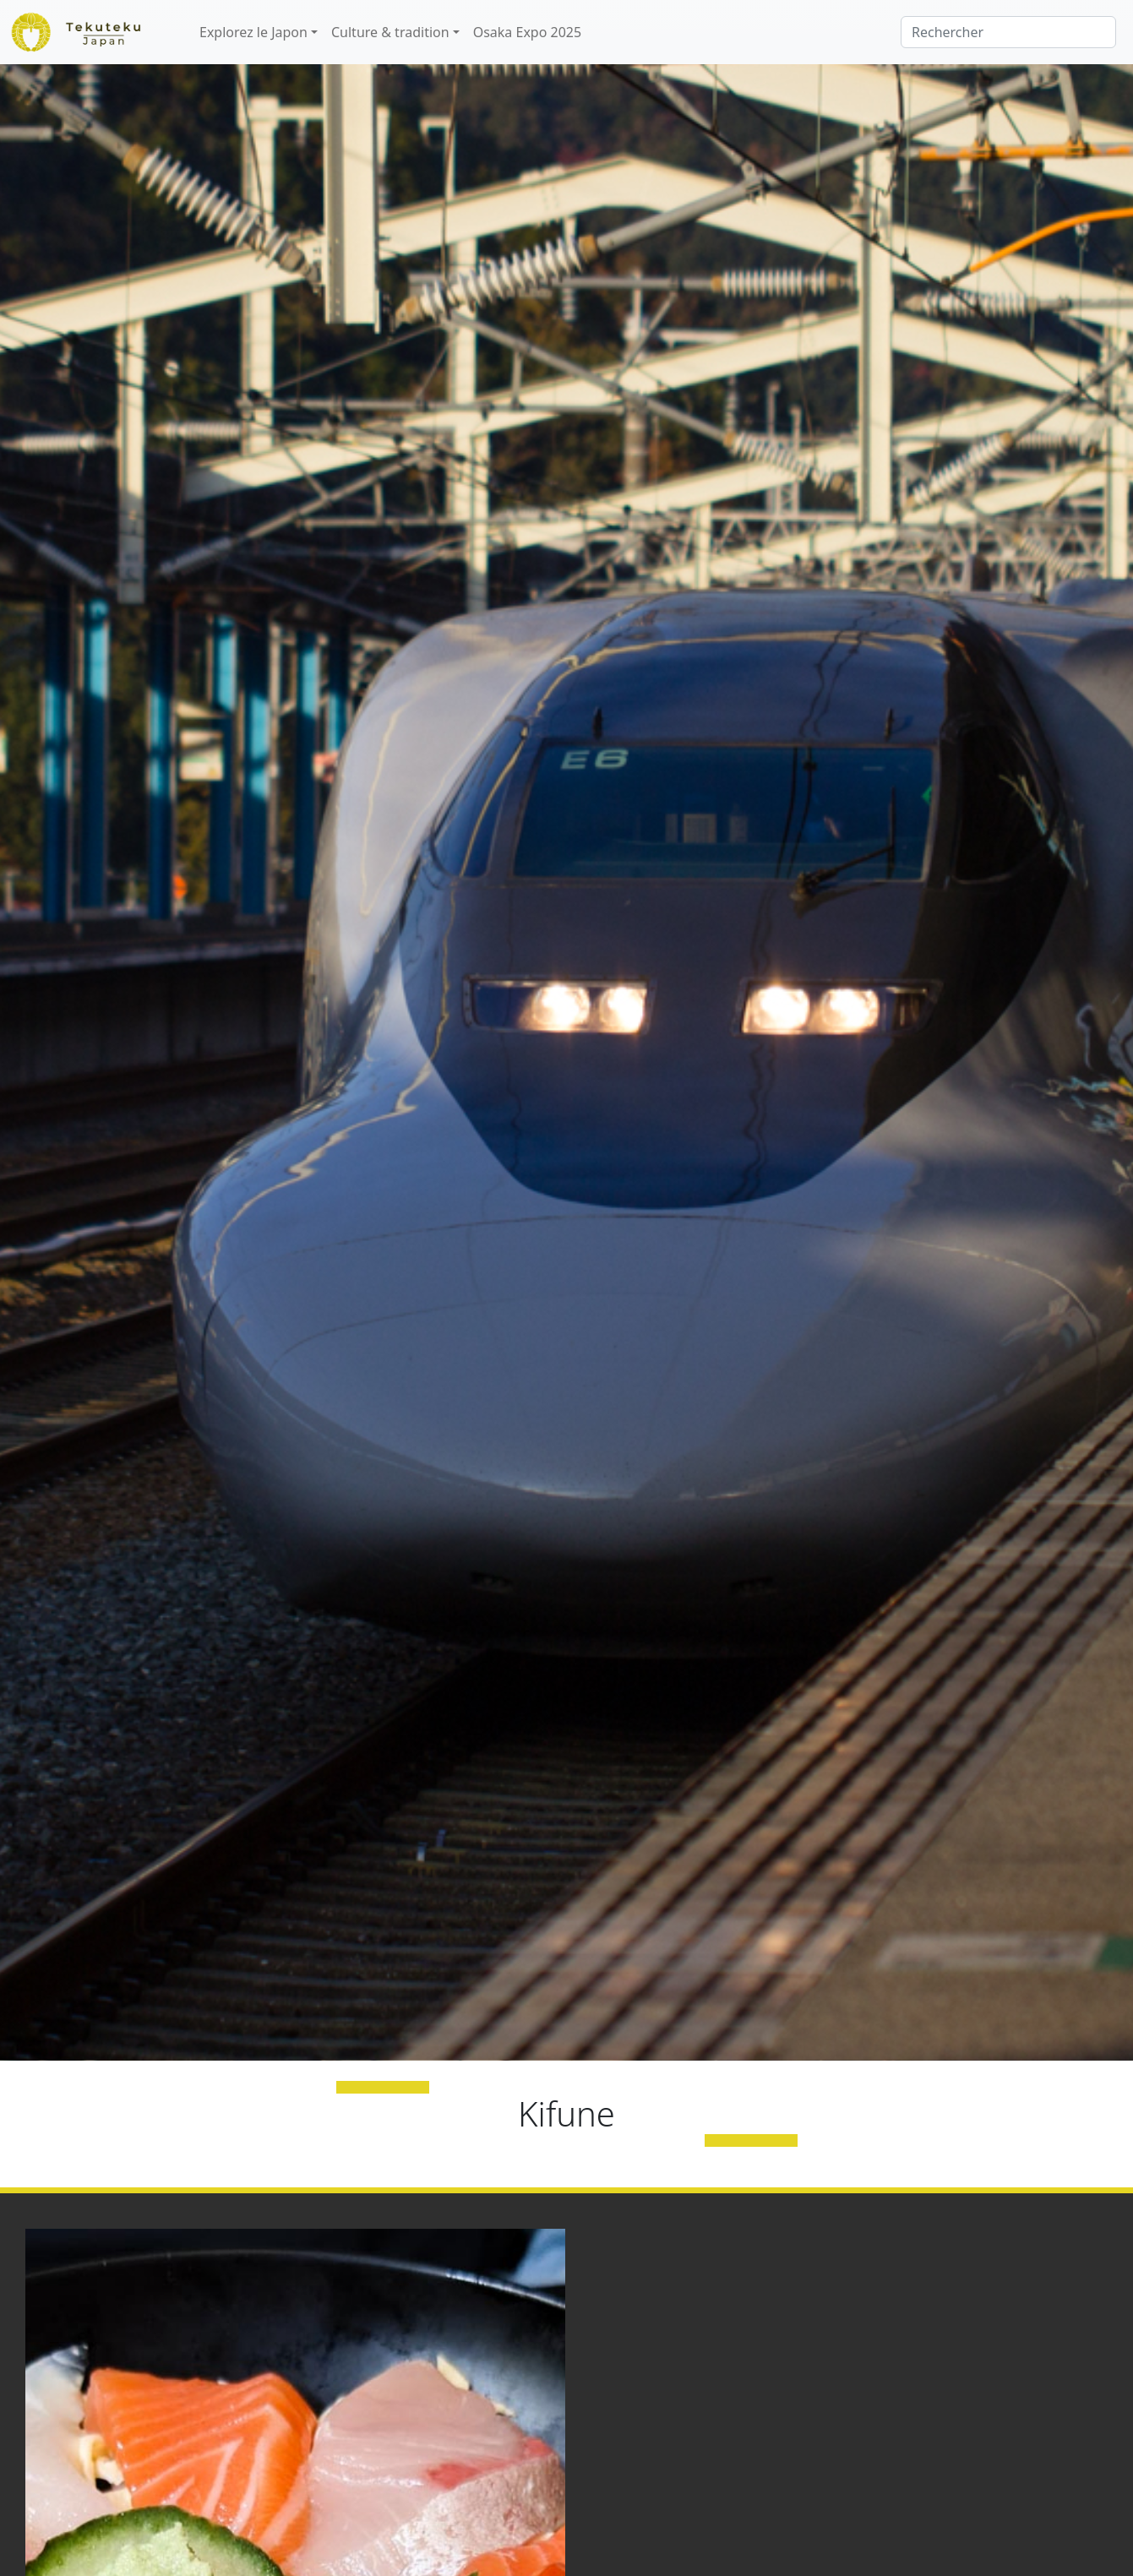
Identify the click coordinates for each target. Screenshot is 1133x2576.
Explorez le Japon (253, 32)
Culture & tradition (390, 32)
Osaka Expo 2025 (527, 32)
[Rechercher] (1008, 32)
